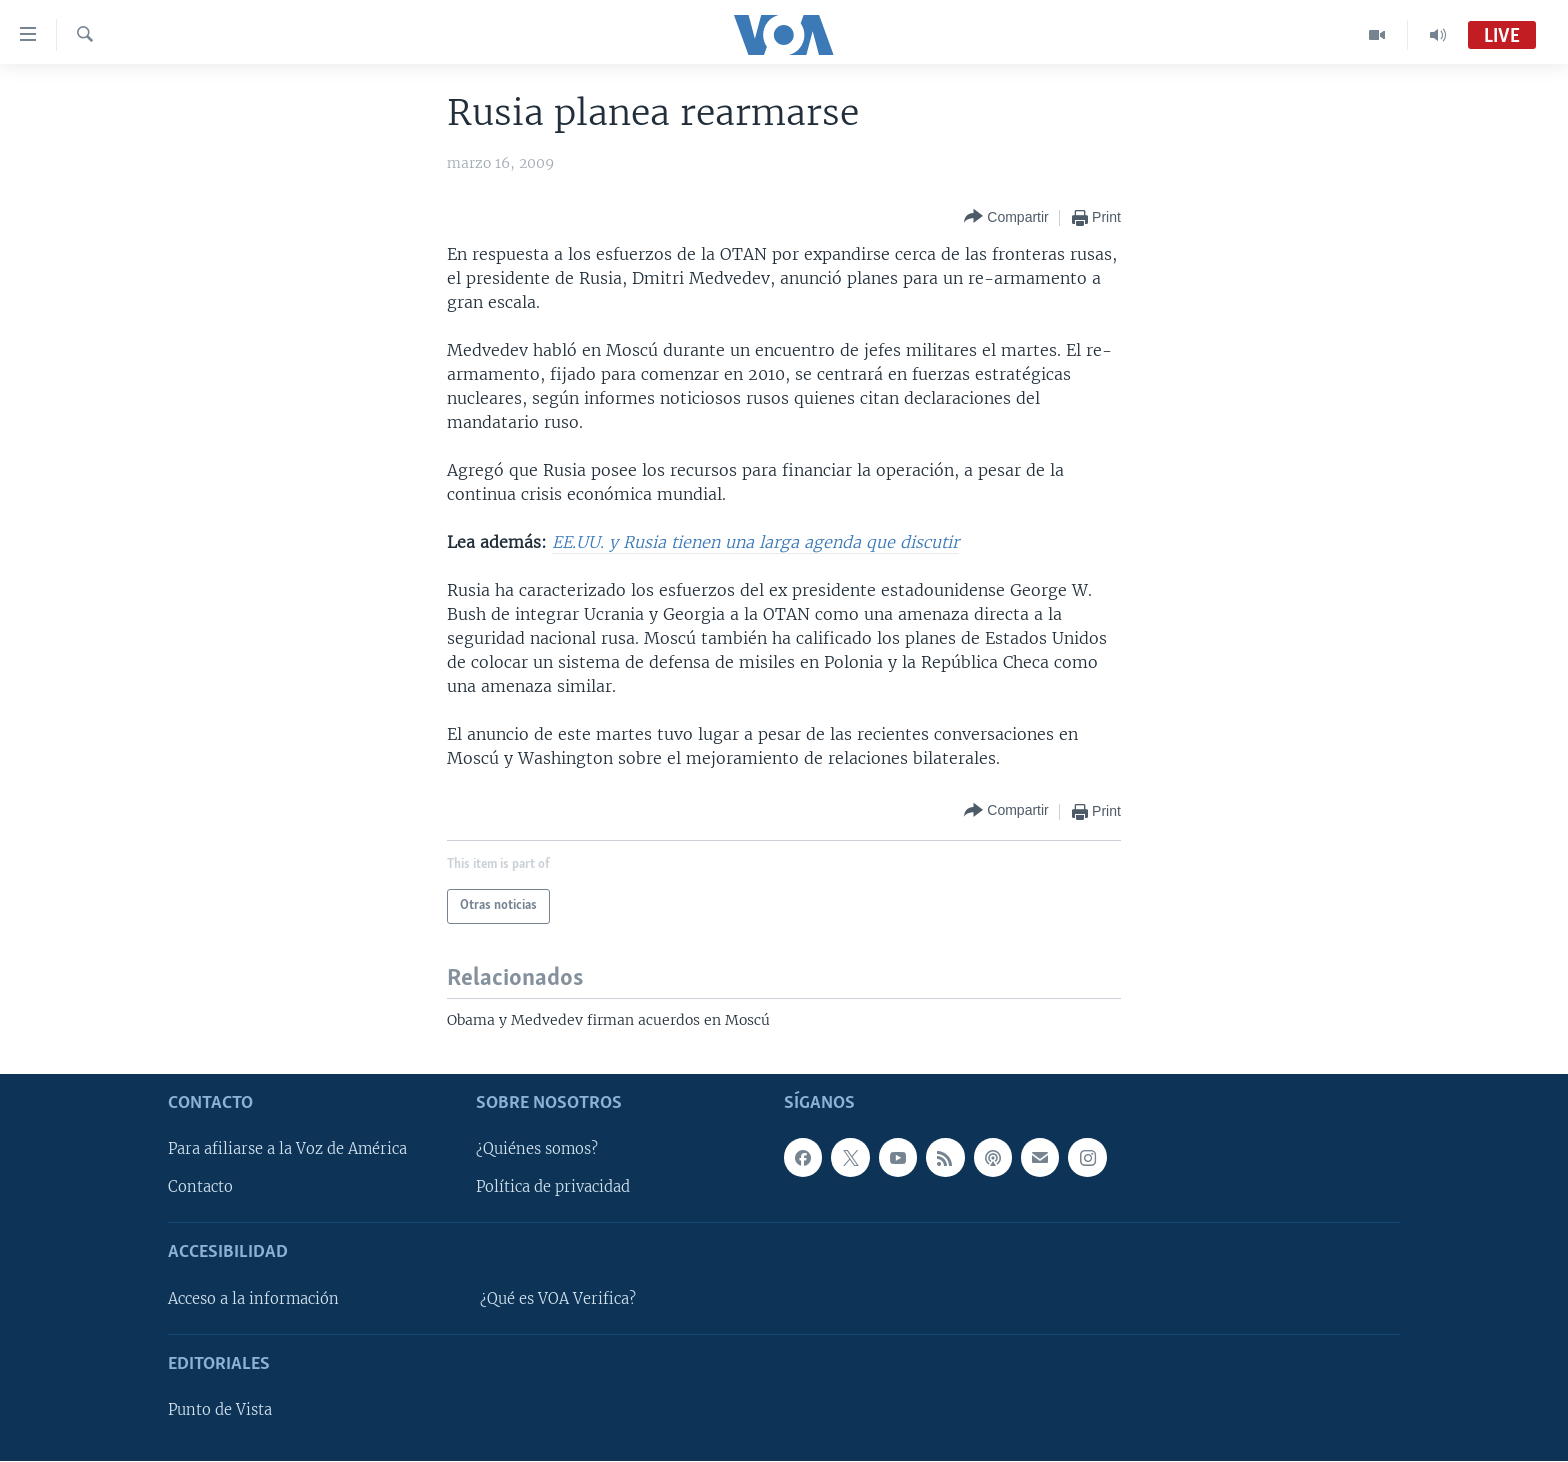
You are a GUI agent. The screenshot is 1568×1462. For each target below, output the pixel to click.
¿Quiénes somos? (537, 1150)
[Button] (1006, 217)
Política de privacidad (553, 1188)
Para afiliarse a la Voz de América (287, 1150)
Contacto (200, 1188)
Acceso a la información (253, 1299)
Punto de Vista (220, 1410)
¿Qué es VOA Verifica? (558, 1299)
